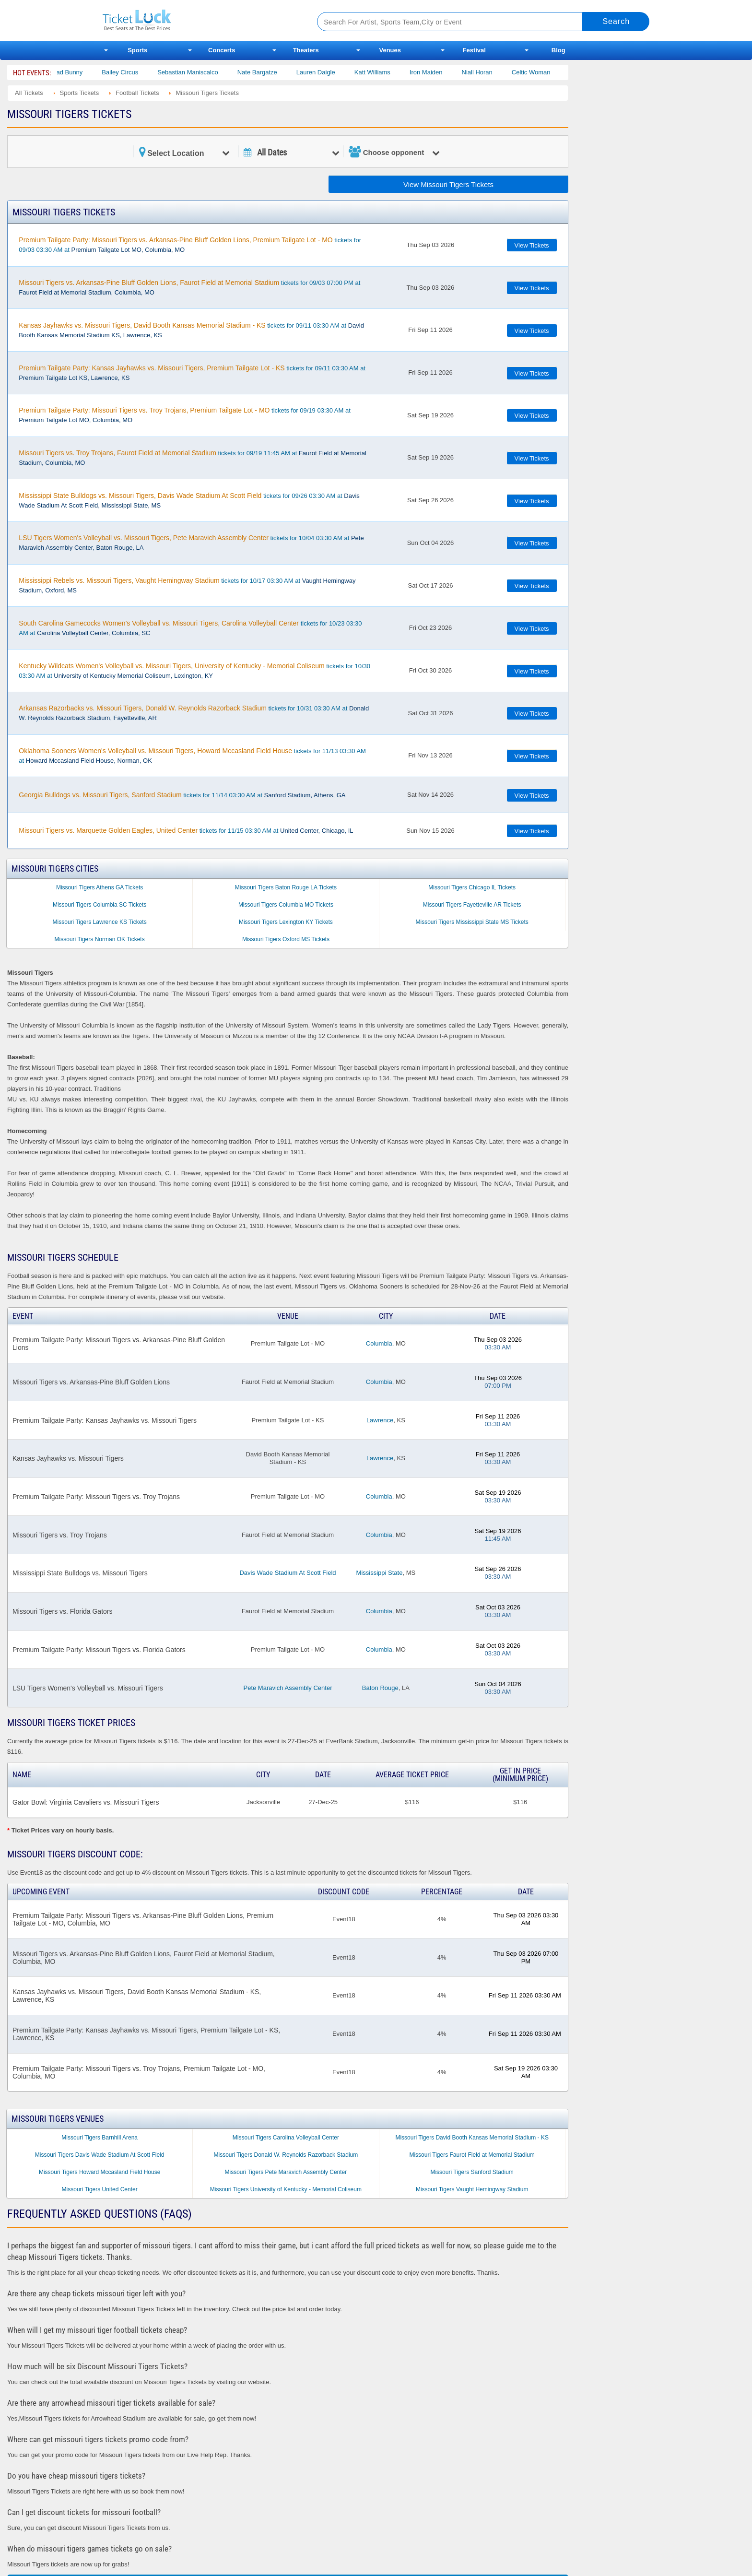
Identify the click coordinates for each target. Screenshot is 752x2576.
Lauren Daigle (334, 72)
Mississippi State (379, 1572)
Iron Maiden (445, 72)
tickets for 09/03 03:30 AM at (190, 244)
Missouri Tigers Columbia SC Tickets (99, 904)
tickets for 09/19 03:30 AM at (184, 415)
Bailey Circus (139, 72)
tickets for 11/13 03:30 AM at (192, 755)
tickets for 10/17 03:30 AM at (187, 585)
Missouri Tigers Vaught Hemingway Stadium (472, 2189)
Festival (474, 50)
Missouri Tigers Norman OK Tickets (100, 939)
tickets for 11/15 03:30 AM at (186, 830)
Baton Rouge (380, 1687)
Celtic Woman (549, 72)
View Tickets (532, 245)
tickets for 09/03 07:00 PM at (189, 287)
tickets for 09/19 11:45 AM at (192, 457)
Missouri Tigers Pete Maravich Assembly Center (286, 2172)
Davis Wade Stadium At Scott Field (287, 1572)
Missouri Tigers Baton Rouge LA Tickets (286, 887)
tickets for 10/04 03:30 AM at (191, 542)
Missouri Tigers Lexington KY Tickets (286, 922)
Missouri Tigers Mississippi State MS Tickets (471, 922)
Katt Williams (391, 72)
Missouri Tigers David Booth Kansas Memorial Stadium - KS (471, 2137)
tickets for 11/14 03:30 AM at (182, 795)
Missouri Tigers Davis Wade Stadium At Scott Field (99, 2154)
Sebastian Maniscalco (206, 72)
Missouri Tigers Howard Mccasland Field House (99, 2172)
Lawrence (379, 1420)
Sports (137, 50)
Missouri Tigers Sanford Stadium (471, 2172)
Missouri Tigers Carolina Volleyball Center (286, 2137)
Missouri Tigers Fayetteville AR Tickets (472, 904)
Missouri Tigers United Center (100, 2189)
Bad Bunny (86, 72)
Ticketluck (198, 20)
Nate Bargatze (276, 72)
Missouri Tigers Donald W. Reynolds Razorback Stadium (286, 2154)
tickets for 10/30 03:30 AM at (194, 670)
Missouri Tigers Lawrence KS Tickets (100, 922)
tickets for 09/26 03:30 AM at (189, 500)
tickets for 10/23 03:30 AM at (190, 628)
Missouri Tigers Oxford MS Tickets (285, 939)
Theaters (306, 50)
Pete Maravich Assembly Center (288, 1687)
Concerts (221, 50)
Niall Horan (496, 72)
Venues (390, 50)
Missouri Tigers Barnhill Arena (99, 2137)
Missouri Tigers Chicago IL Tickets (472, 887)
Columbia (379, 1343)
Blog (558, 50)
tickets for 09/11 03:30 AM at (191, 330)
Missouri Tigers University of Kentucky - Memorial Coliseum (286, 2189)
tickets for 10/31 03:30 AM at (194, 712)
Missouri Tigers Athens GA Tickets (99, 887)
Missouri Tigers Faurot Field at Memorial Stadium (471, 2154)
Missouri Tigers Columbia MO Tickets (285, 904)
